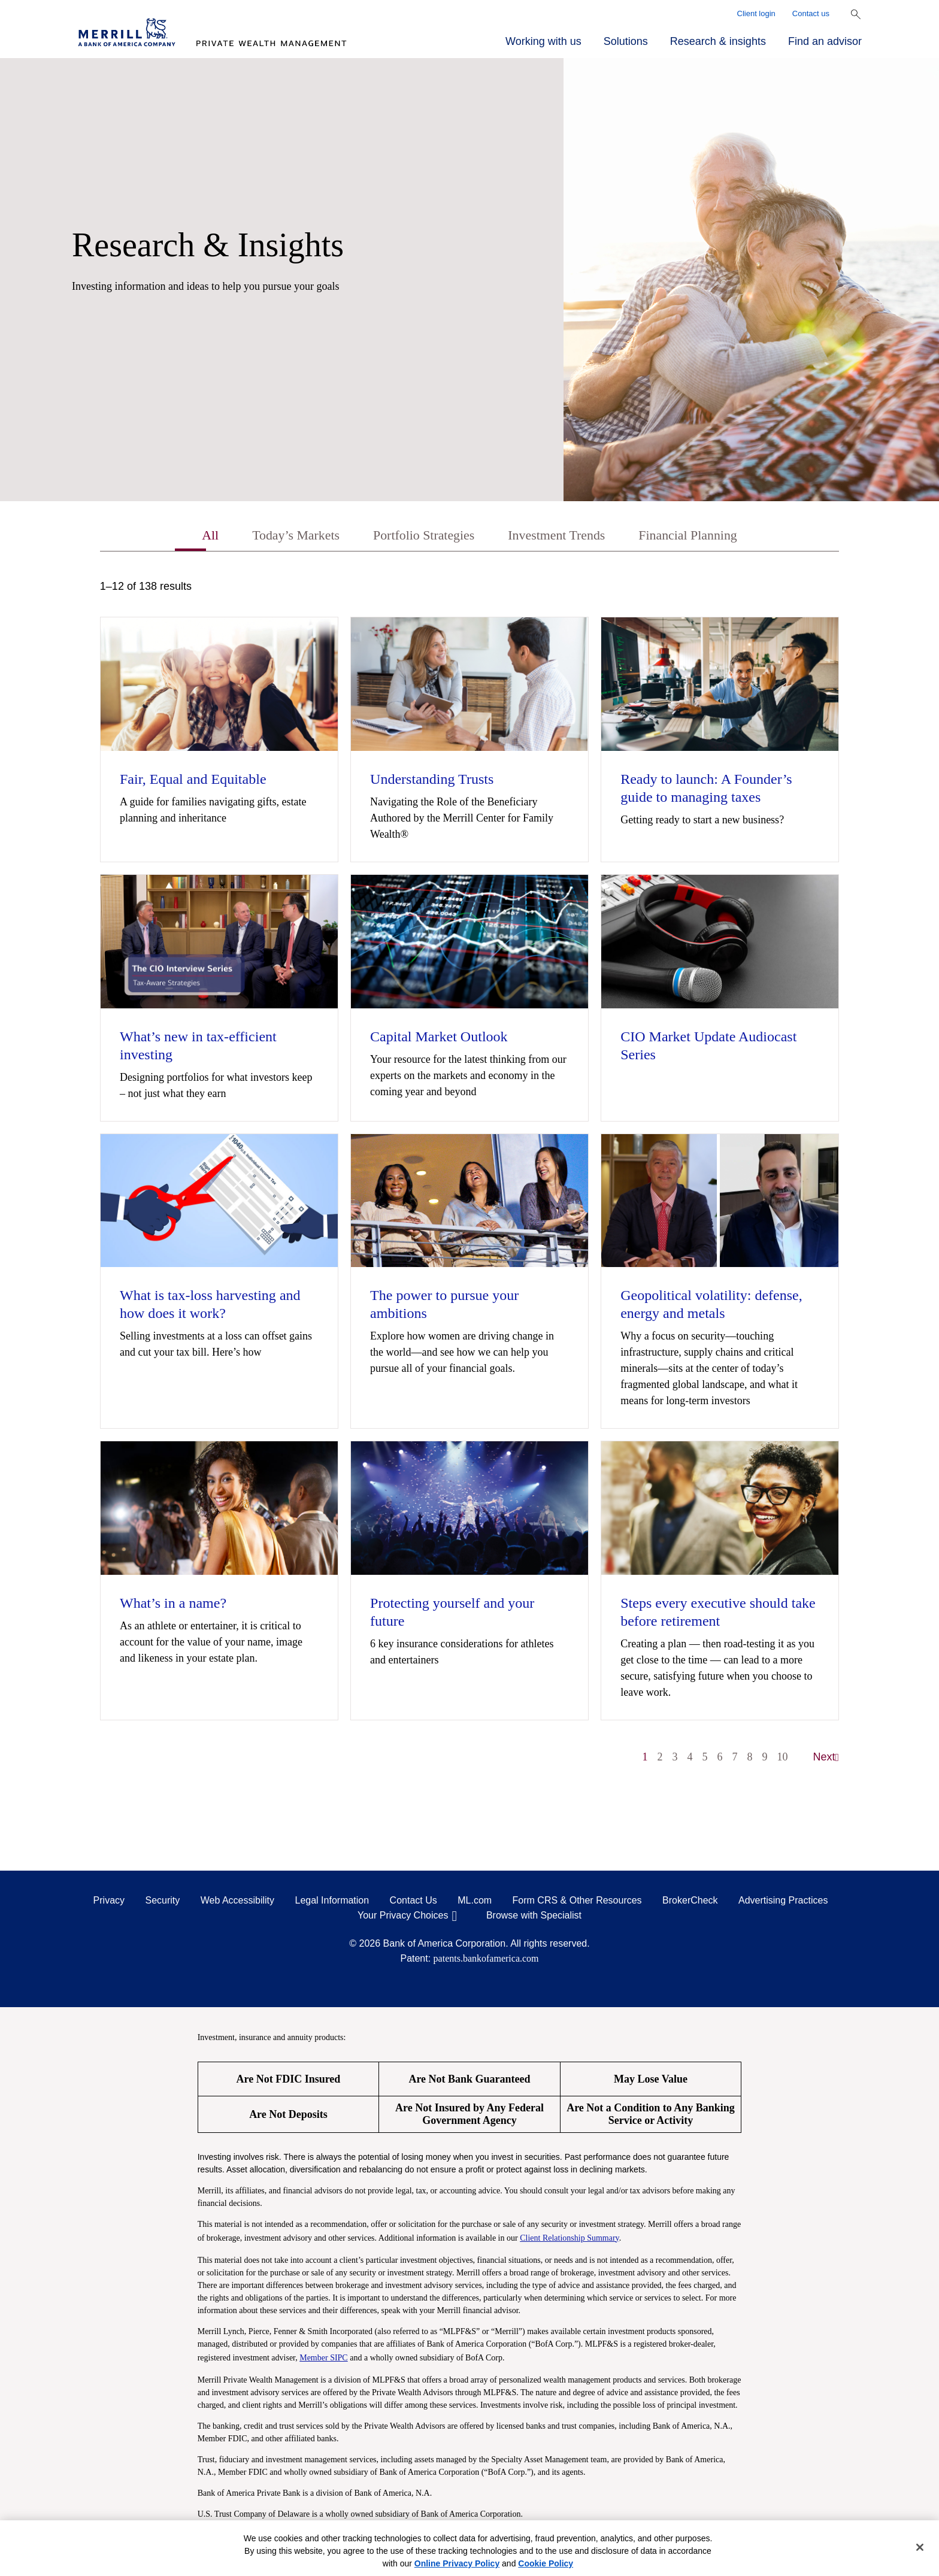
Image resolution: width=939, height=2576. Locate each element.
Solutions (626, 41)
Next (826, 1759)
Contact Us (413, 1902)
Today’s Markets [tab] (282, 536)
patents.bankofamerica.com (486, 1960)
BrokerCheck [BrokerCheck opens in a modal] (689, 1902)
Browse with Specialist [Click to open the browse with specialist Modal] (533, 1917)
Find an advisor (825, 41)
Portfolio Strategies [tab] (419, 536)
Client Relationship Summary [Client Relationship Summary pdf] (569, 2239)
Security (163, 1902)
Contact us (810, 13)
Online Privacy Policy (456, 2563)
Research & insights (718, 41)
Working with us (543, 41)
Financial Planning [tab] (703, 536)
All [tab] (191, 536)
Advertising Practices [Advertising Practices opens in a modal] (783, 1902)
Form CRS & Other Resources (577, 1902)
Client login (756, 13)
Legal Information (332, 1902)
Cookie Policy (545, 2563)
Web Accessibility (237, 1902)
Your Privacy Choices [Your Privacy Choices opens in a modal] (403, 1917)
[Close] (920, 2547)
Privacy (109, 1902)
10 (782, 1759)
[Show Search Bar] (856, 14)
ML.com (475, 1902)
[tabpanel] (469, 1179)
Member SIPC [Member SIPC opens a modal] (323, 2358)
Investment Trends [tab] (561, 536)
